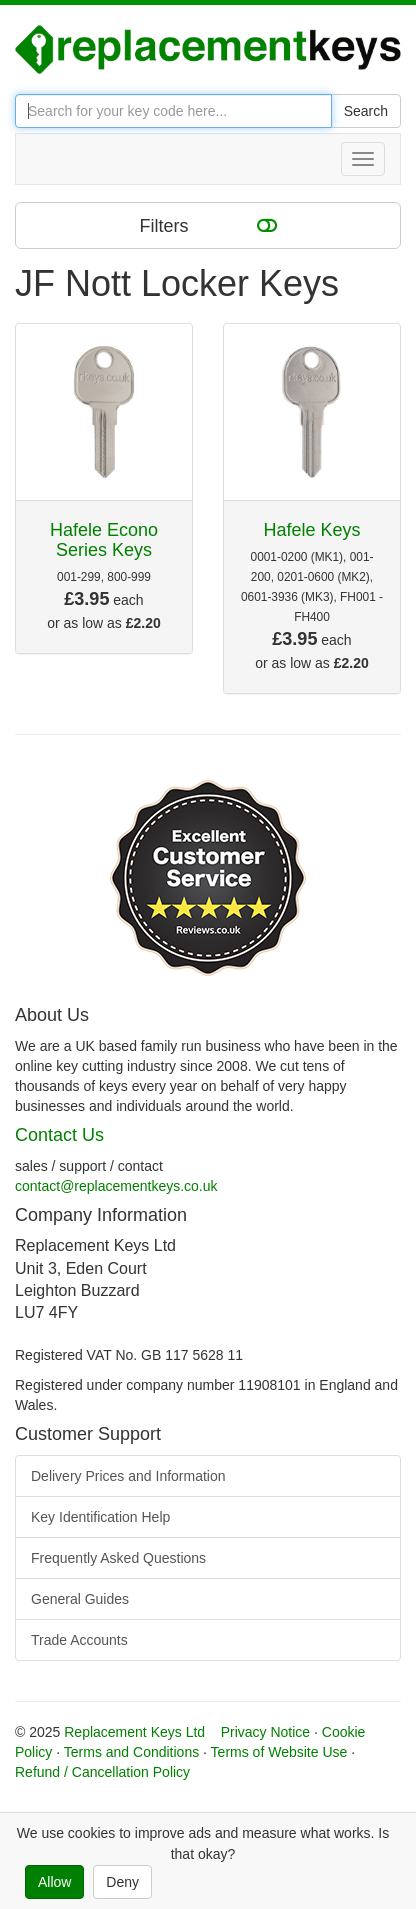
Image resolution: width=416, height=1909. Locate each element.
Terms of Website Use (279, 1752)
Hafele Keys (311, 530)
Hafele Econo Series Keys (104, 540)
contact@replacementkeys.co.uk (116, 1186)
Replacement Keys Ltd (134, 1732)
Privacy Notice (265, 1732)
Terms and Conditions (131, 1752)
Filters (208, 225)
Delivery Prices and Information (128, 1476)
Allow (54, 1882)
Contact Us (59, 1135)
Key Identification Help (100, 1517)
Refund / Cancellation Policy (102, 1772)
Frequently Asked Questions (118, 1558)
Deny (122, 1882)
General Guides (80, 1599)
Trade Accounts (79, 1640)
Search (366, 111)
